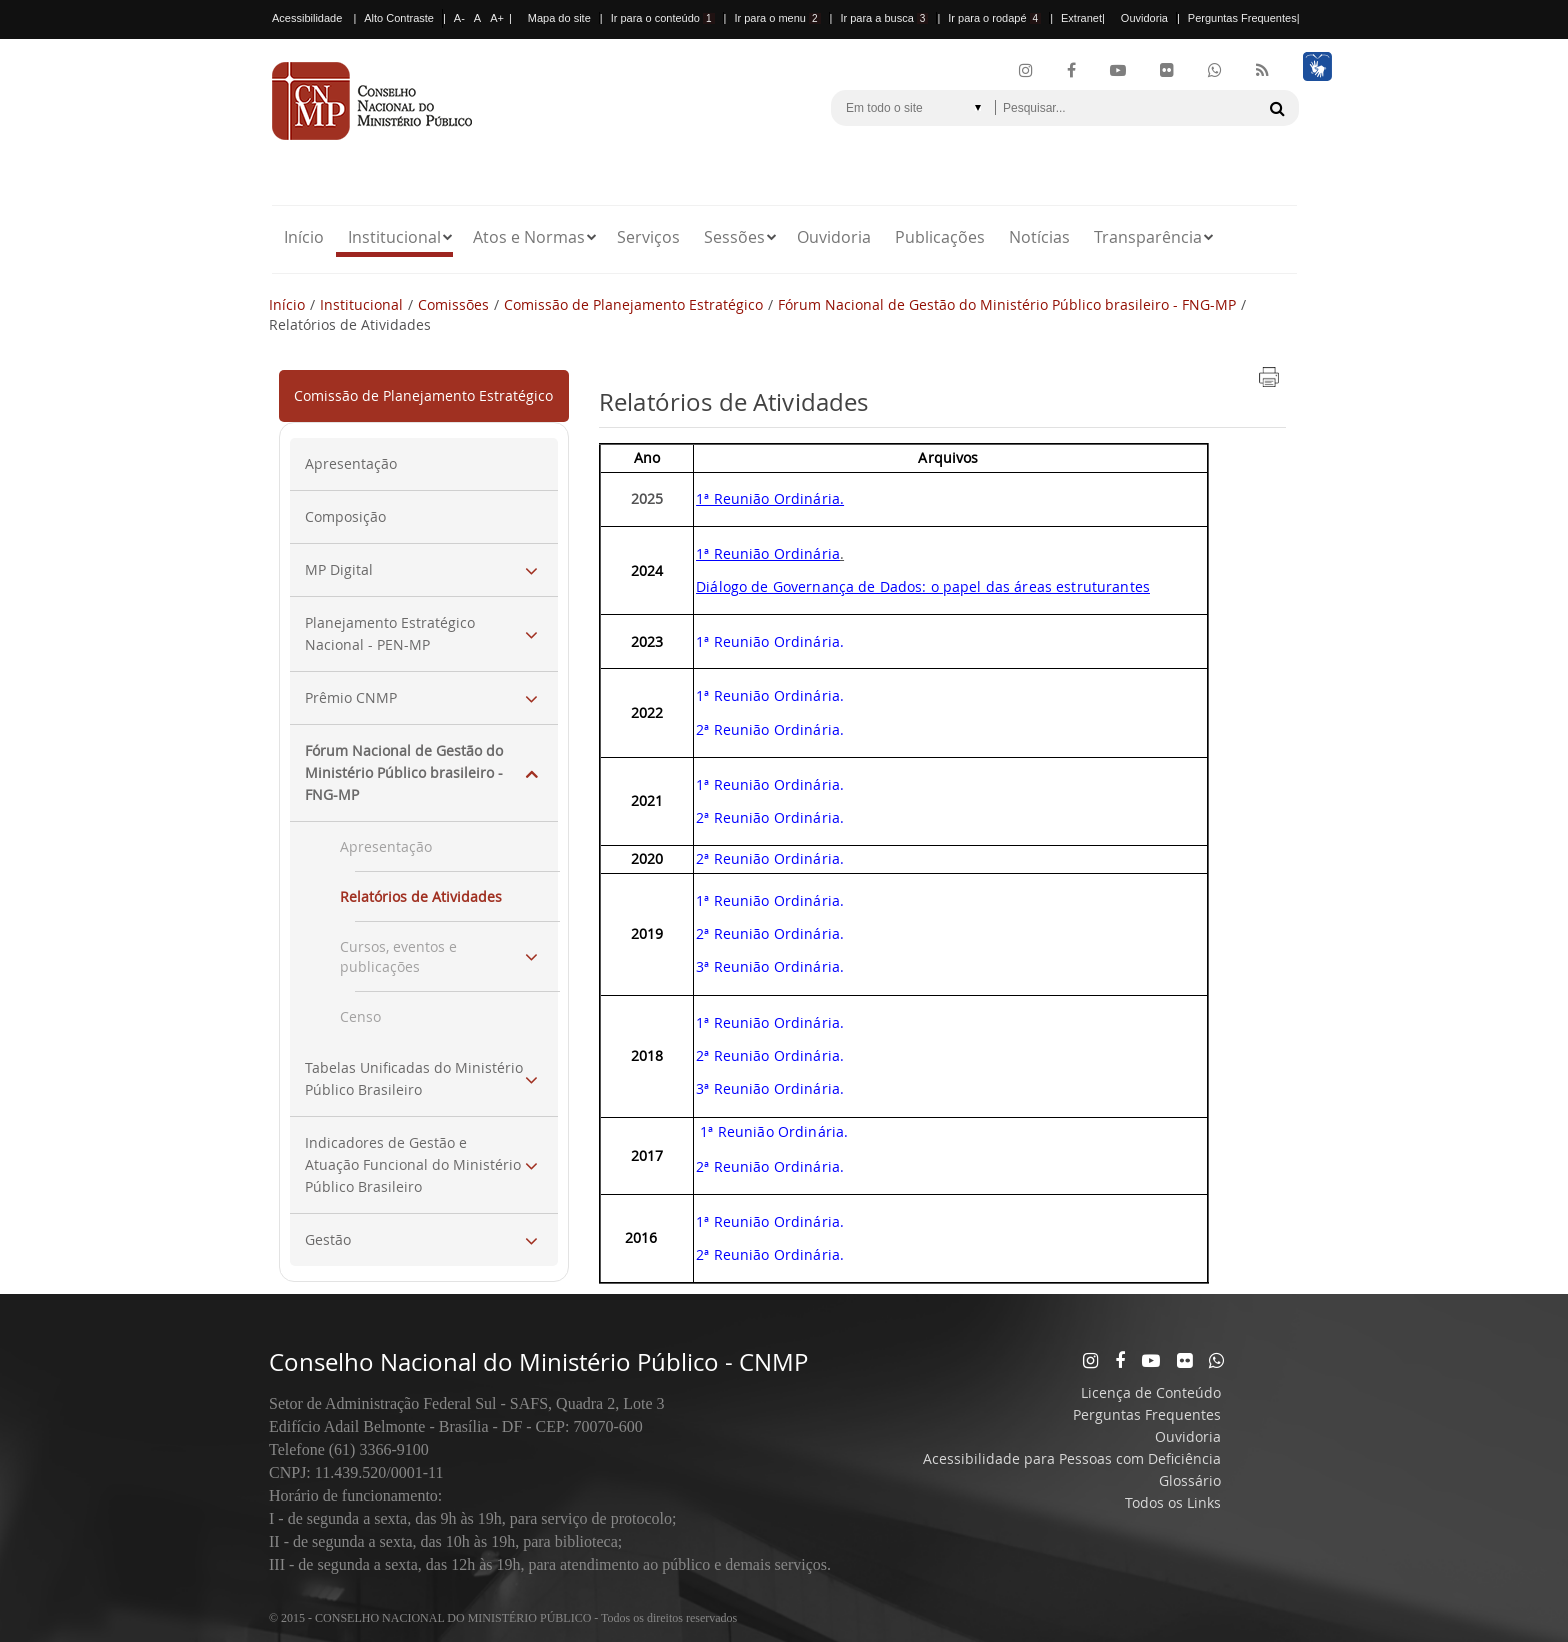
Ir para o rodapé (994, 18)
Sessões (734, 237)
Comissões (453, 304)
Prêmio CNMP (351, 697)
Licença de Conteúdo (1151, 1392)
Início (304, 237)
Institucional (394, 237)
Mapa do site (559, 18)
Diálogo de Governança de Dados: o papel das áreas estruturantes (923, 586)
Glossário (1190, 1480)
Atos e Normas (529, 237)
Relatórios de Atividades (421, 896)
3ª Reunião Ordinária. (770, 966)
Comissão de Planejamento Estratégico (633, 304)
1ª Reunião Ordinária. (770, 784)
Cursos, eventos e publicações (398, 956)
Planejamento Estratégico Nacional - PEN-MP (390, 633)
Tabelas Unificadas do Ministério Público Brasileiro (414, 1078)
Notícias (1039, 237)
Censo (360, 1016)
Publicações (940, 237)
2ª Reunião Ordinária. (770, 817)
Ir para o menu (777, 18)
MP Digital (339, 569)
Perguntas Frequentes (1242, 18)
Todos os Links (1173, 1502)
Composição (345, 516)
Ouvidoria (1144, 18)
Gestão (328, 1239)
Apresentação (351, 463)
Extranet (1081, 18)
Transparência (1148, 237)
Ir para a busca (884, 18)
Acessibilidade (307, 18)
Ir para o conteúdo (663, 18)
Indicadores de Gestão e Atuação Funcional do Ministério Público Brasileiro (413, 1164)
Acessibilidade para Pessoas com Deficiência (1072, 1458)
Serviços (648, 237)
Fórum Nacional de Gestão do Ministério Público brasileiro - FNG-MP (1007, 304)
